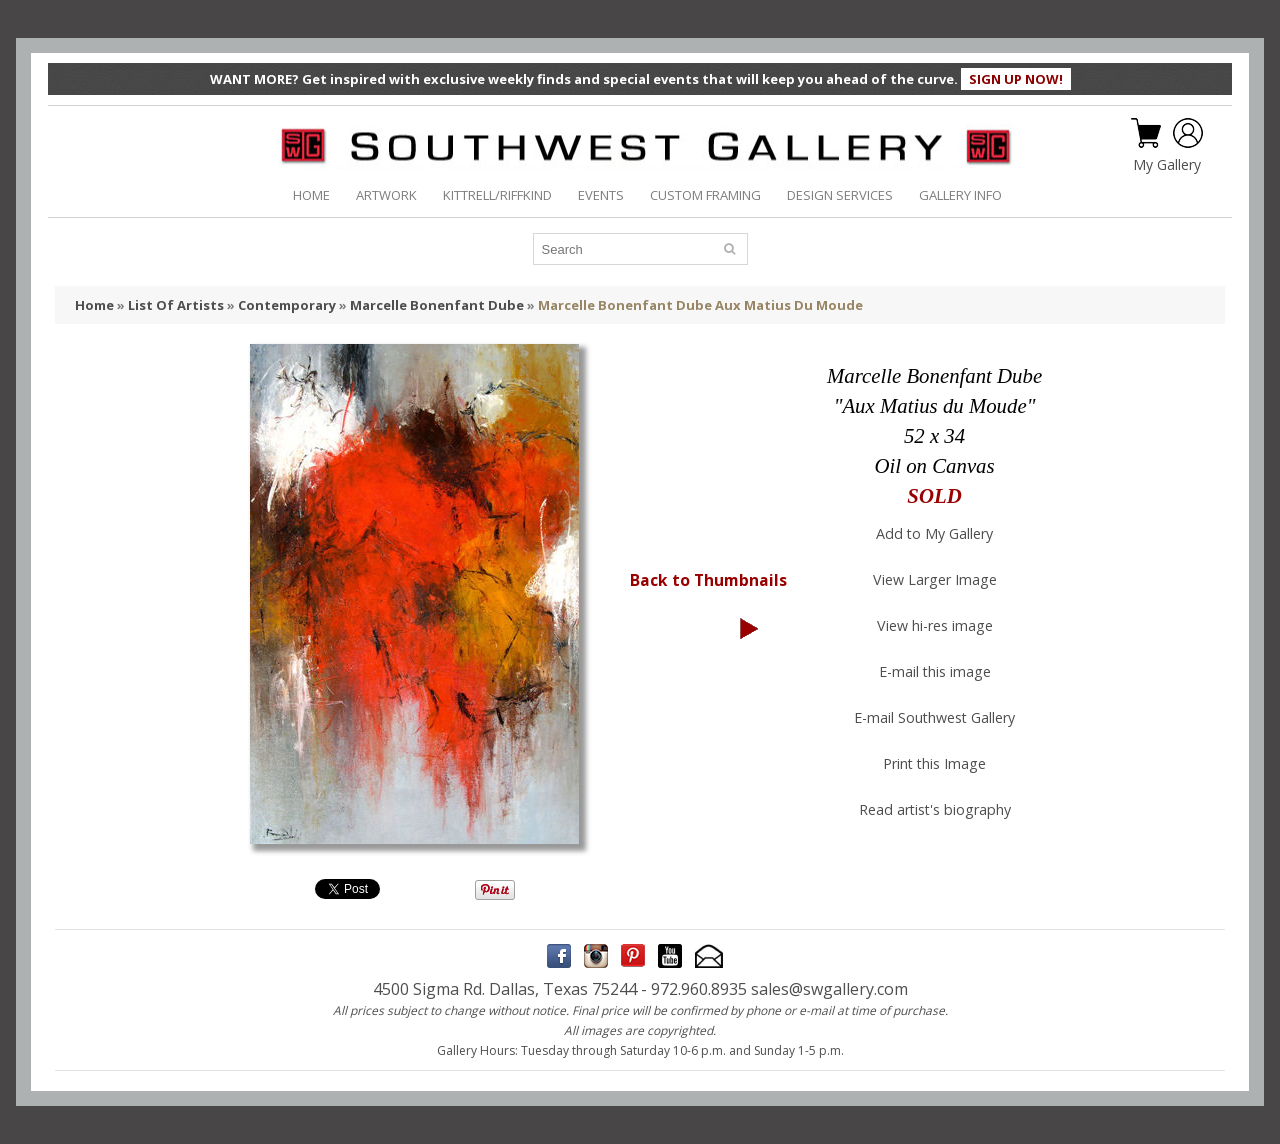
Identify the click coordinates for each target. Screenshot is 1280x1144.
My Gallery (1167, 165)
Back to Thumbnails (708, 580)
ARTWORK (386, 195)
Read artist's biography (935, 809)
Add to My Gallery (934, 533)
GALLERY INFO (960, 195)
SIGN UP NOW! (1016, 79)
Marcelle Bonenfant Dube (437, 305)
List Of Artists (176, 305)
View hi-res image (935, 625)
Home (94, 305)
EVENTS (601, 195)
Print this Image (934, 763)
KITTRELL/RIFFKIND (497, 195)
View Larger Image (935, 579)
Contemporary (287, 305)
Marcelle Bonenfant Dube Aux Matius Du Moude (700, 305)
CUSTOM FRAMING (705, 195)
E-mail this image (935, 671)
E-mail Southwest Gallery (934, 717)
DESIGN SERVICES (840, 195)
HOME (311, 195)
